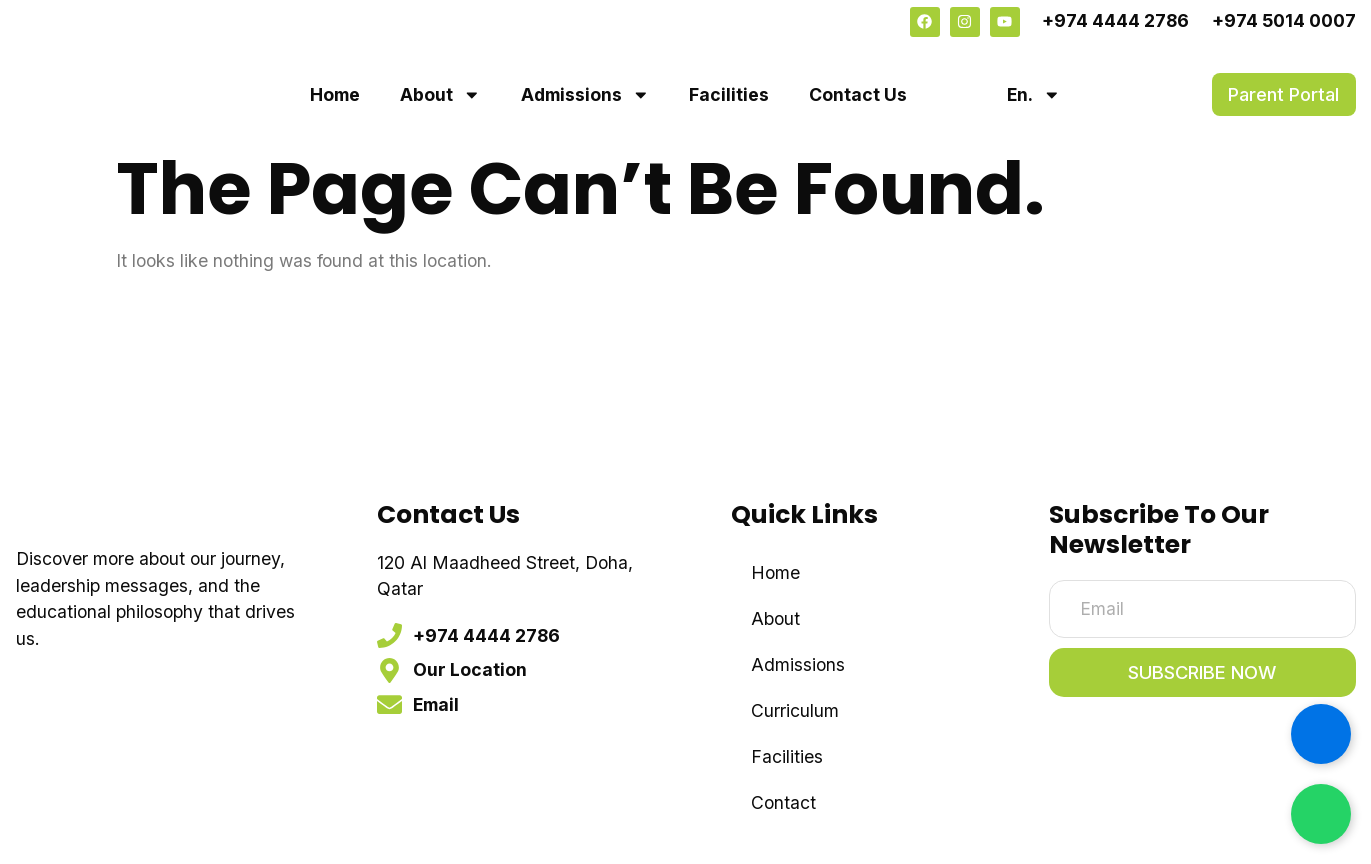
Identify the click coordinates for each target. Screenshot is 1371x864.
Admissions (585, 95)
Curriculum (795, 710)
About (440, 95)
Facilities (729, 94)
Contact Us (858, 94)
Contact (783, 802)
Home (335, 94)
